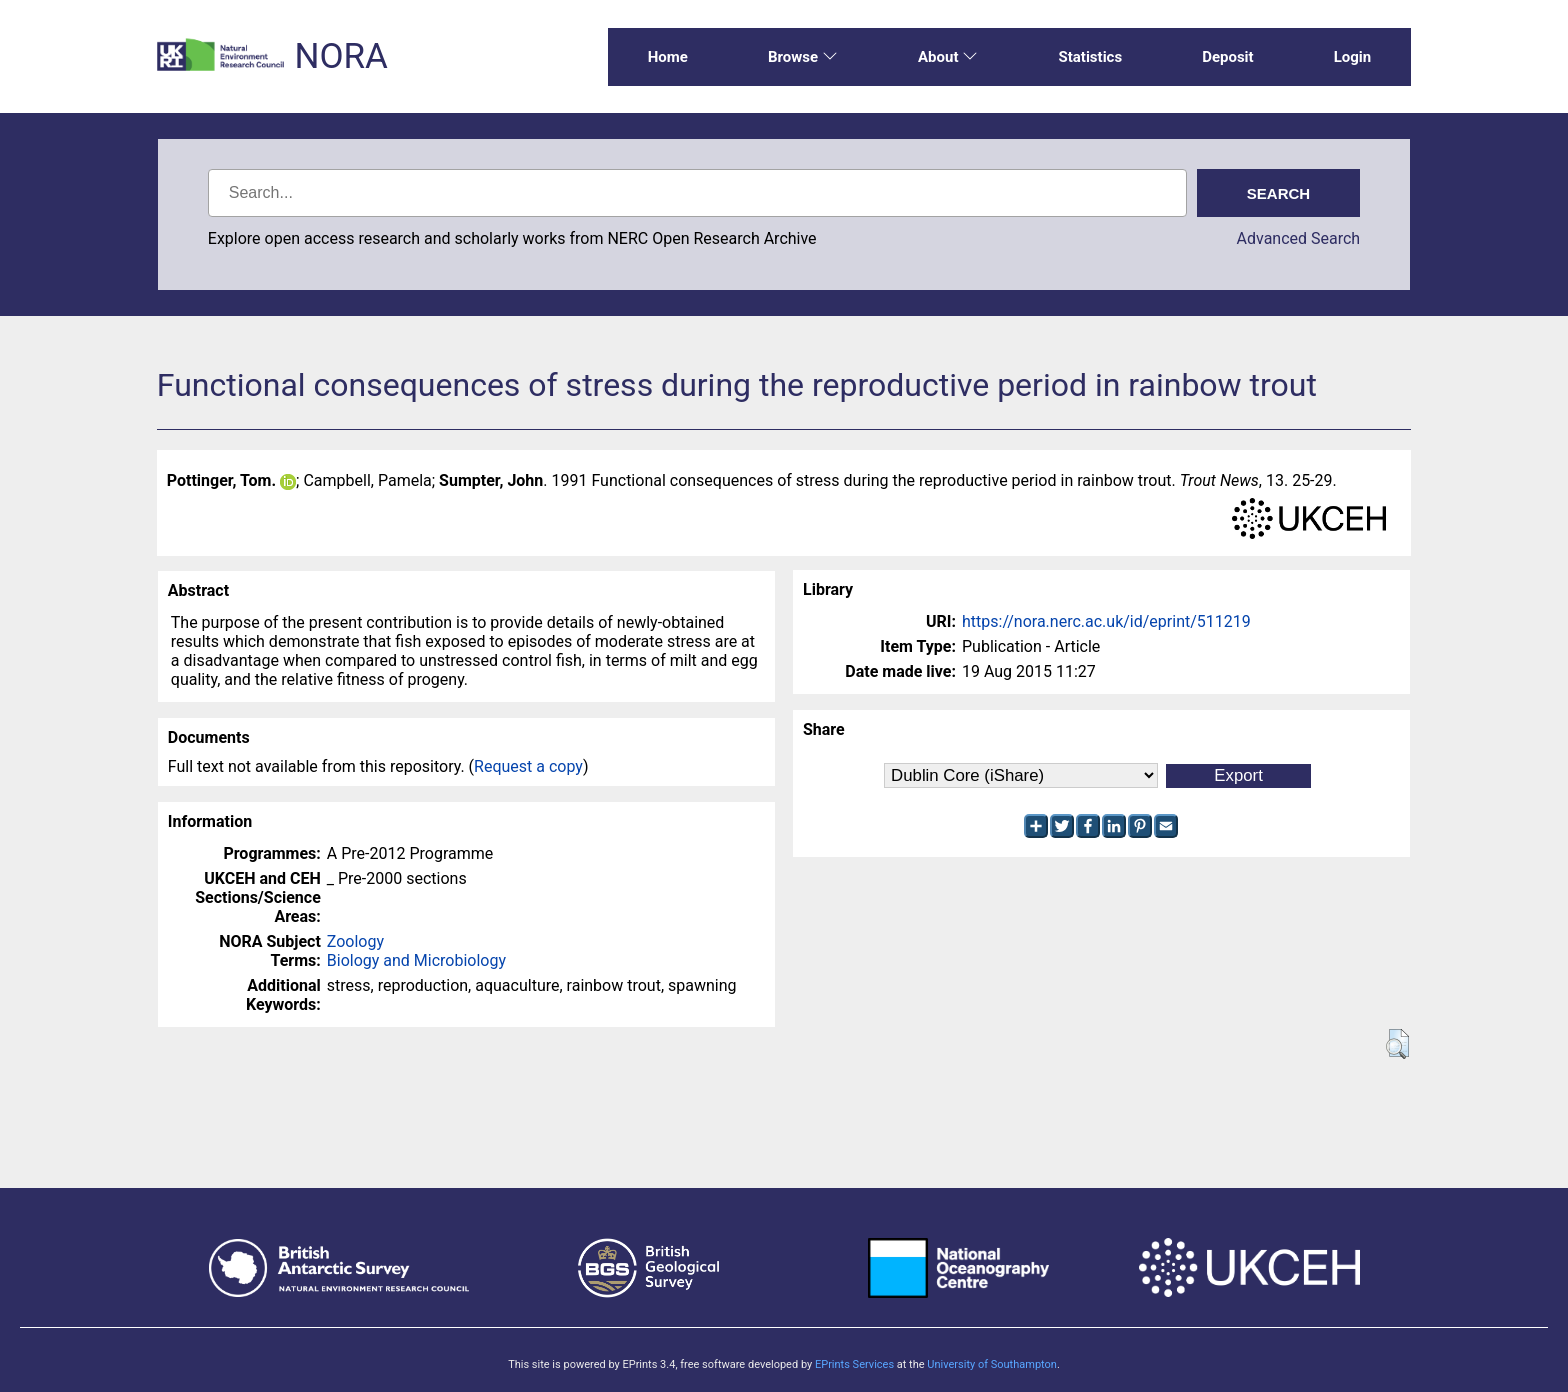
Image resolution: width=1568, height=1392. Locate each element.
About (948, 57)
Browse (803, 57)
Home (668, 57)
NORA (340, 56)
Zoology (355, 941)
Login (1353, 57)
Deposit (1228, 57)
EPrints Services (854, 1364)
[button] (1397, 1044)
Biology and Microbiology (416, 960)
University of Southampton (992, 1364)
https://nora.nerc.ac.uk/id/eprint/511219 (1106, 621)
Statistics (1090, 57)
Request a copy (528, 766)
